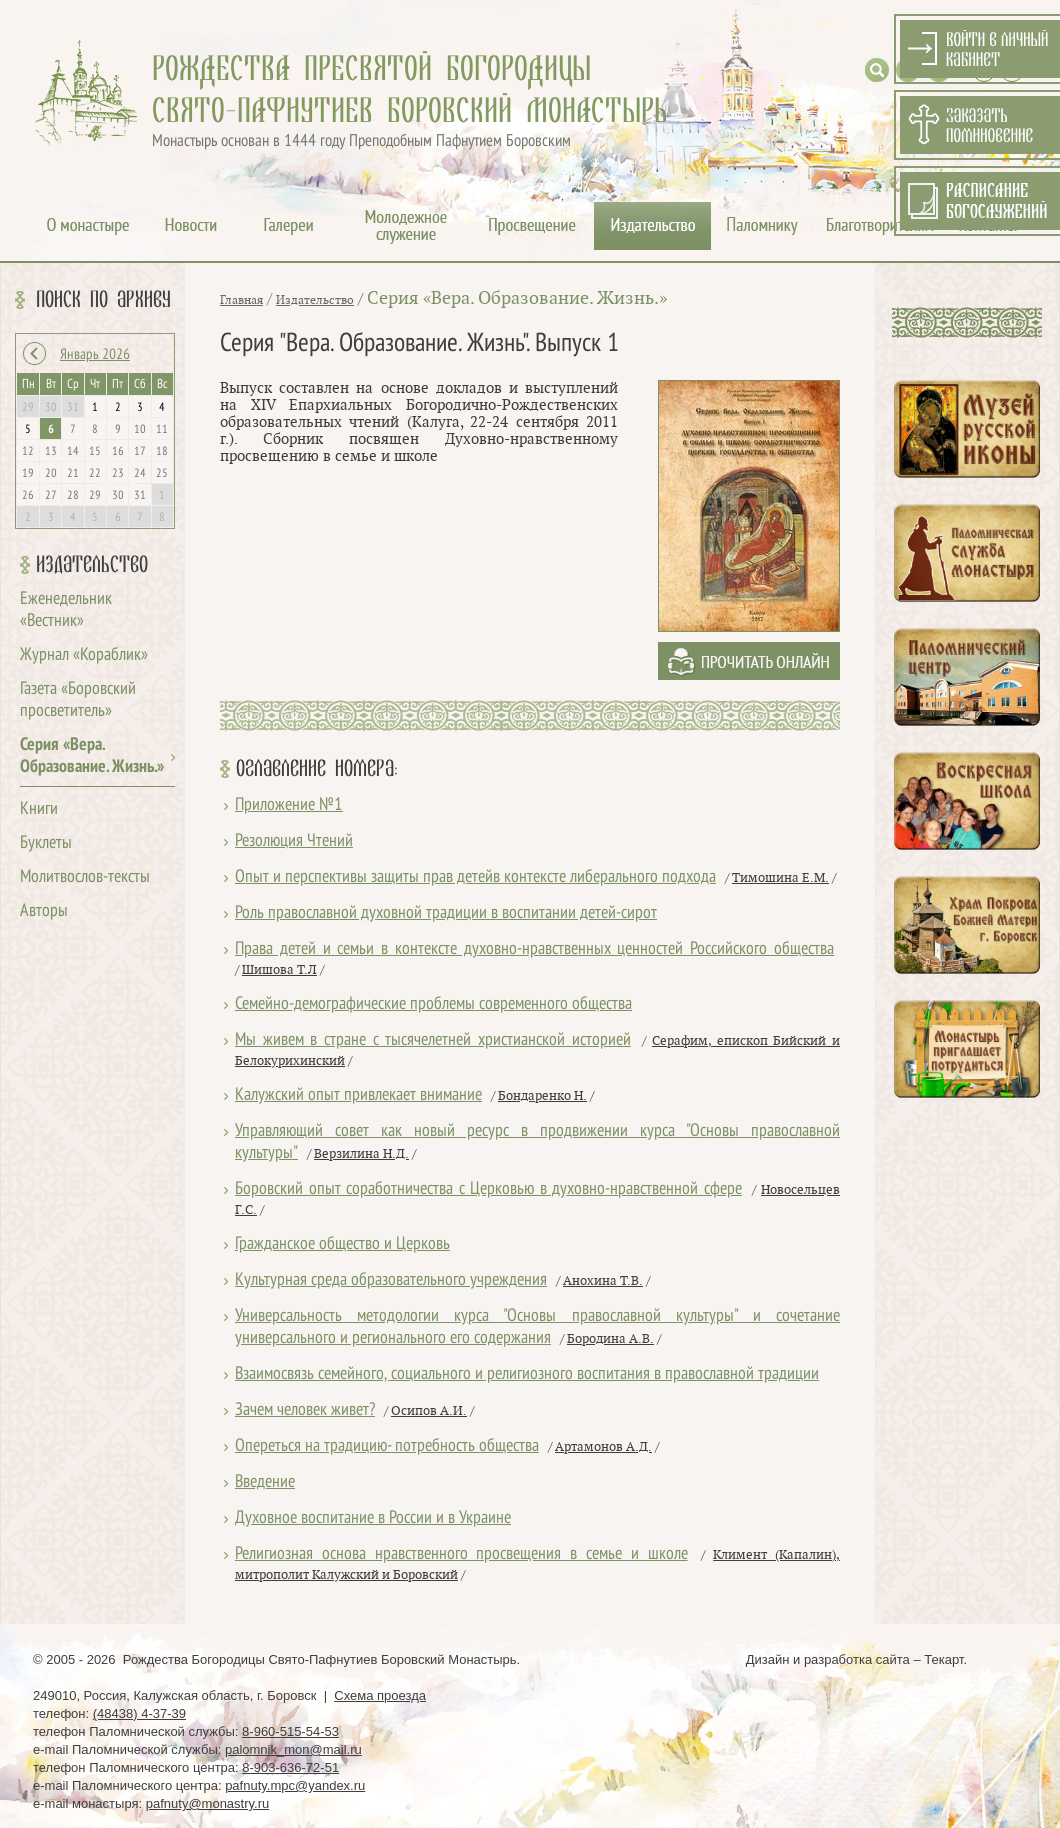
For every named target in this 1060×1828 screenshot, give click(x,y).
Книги (39, 809)
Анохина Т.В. (603, 1281)
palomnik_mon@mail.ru (293, 1749)
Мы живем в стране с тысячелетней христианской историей (433, 1040)
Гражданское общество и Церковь (342, 1244)
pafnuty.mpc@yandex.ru (295, 1785)
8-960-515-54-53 (290, 1731)
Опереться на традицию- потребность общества (387, 1446)
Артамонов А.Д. (603, 1447)
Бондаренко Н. (542, 1096)
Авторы (44, 911)
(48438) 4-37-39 (139, 1713)
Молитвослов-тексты (85, 877)
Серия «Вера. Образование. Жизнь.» (517, 298)
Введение (265, 1482)
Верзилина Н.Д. (361, 1154)
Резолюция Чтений (294, 841)
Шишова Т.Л (279, 970)
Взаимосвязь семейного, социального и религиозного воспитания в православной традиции (527, 1374)
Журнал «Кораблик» (84, 655)
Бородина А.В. (610, 1339)
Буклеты (46, 843)
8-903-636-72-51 (290, 1767)
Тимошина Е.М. (780, 878)
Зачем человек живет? (305, 1410)
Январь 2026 (95, 355)
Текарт (943, 1659)
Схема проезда (380, 1695)
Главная (241, 300)
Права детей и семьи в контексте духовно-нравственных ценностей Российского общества (534, 949)
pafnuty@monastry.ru (208, 1803)
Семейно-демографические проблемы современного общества (433, 1004)
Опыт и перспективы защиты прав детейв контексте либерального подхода (475, 877)
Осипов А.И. (429, 1411)
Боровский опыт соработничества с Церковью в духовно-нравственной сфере (488, 1189)
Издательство (92, 565)
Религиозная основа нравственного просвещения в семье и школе (461, 1554)
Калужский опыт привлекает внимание (358, 1095)
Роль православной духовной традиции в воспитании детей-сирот (446, 913)
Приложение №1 (289, 805)
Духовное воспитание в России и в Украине (373, 1518)
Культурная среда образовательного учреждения (391, 1280)
